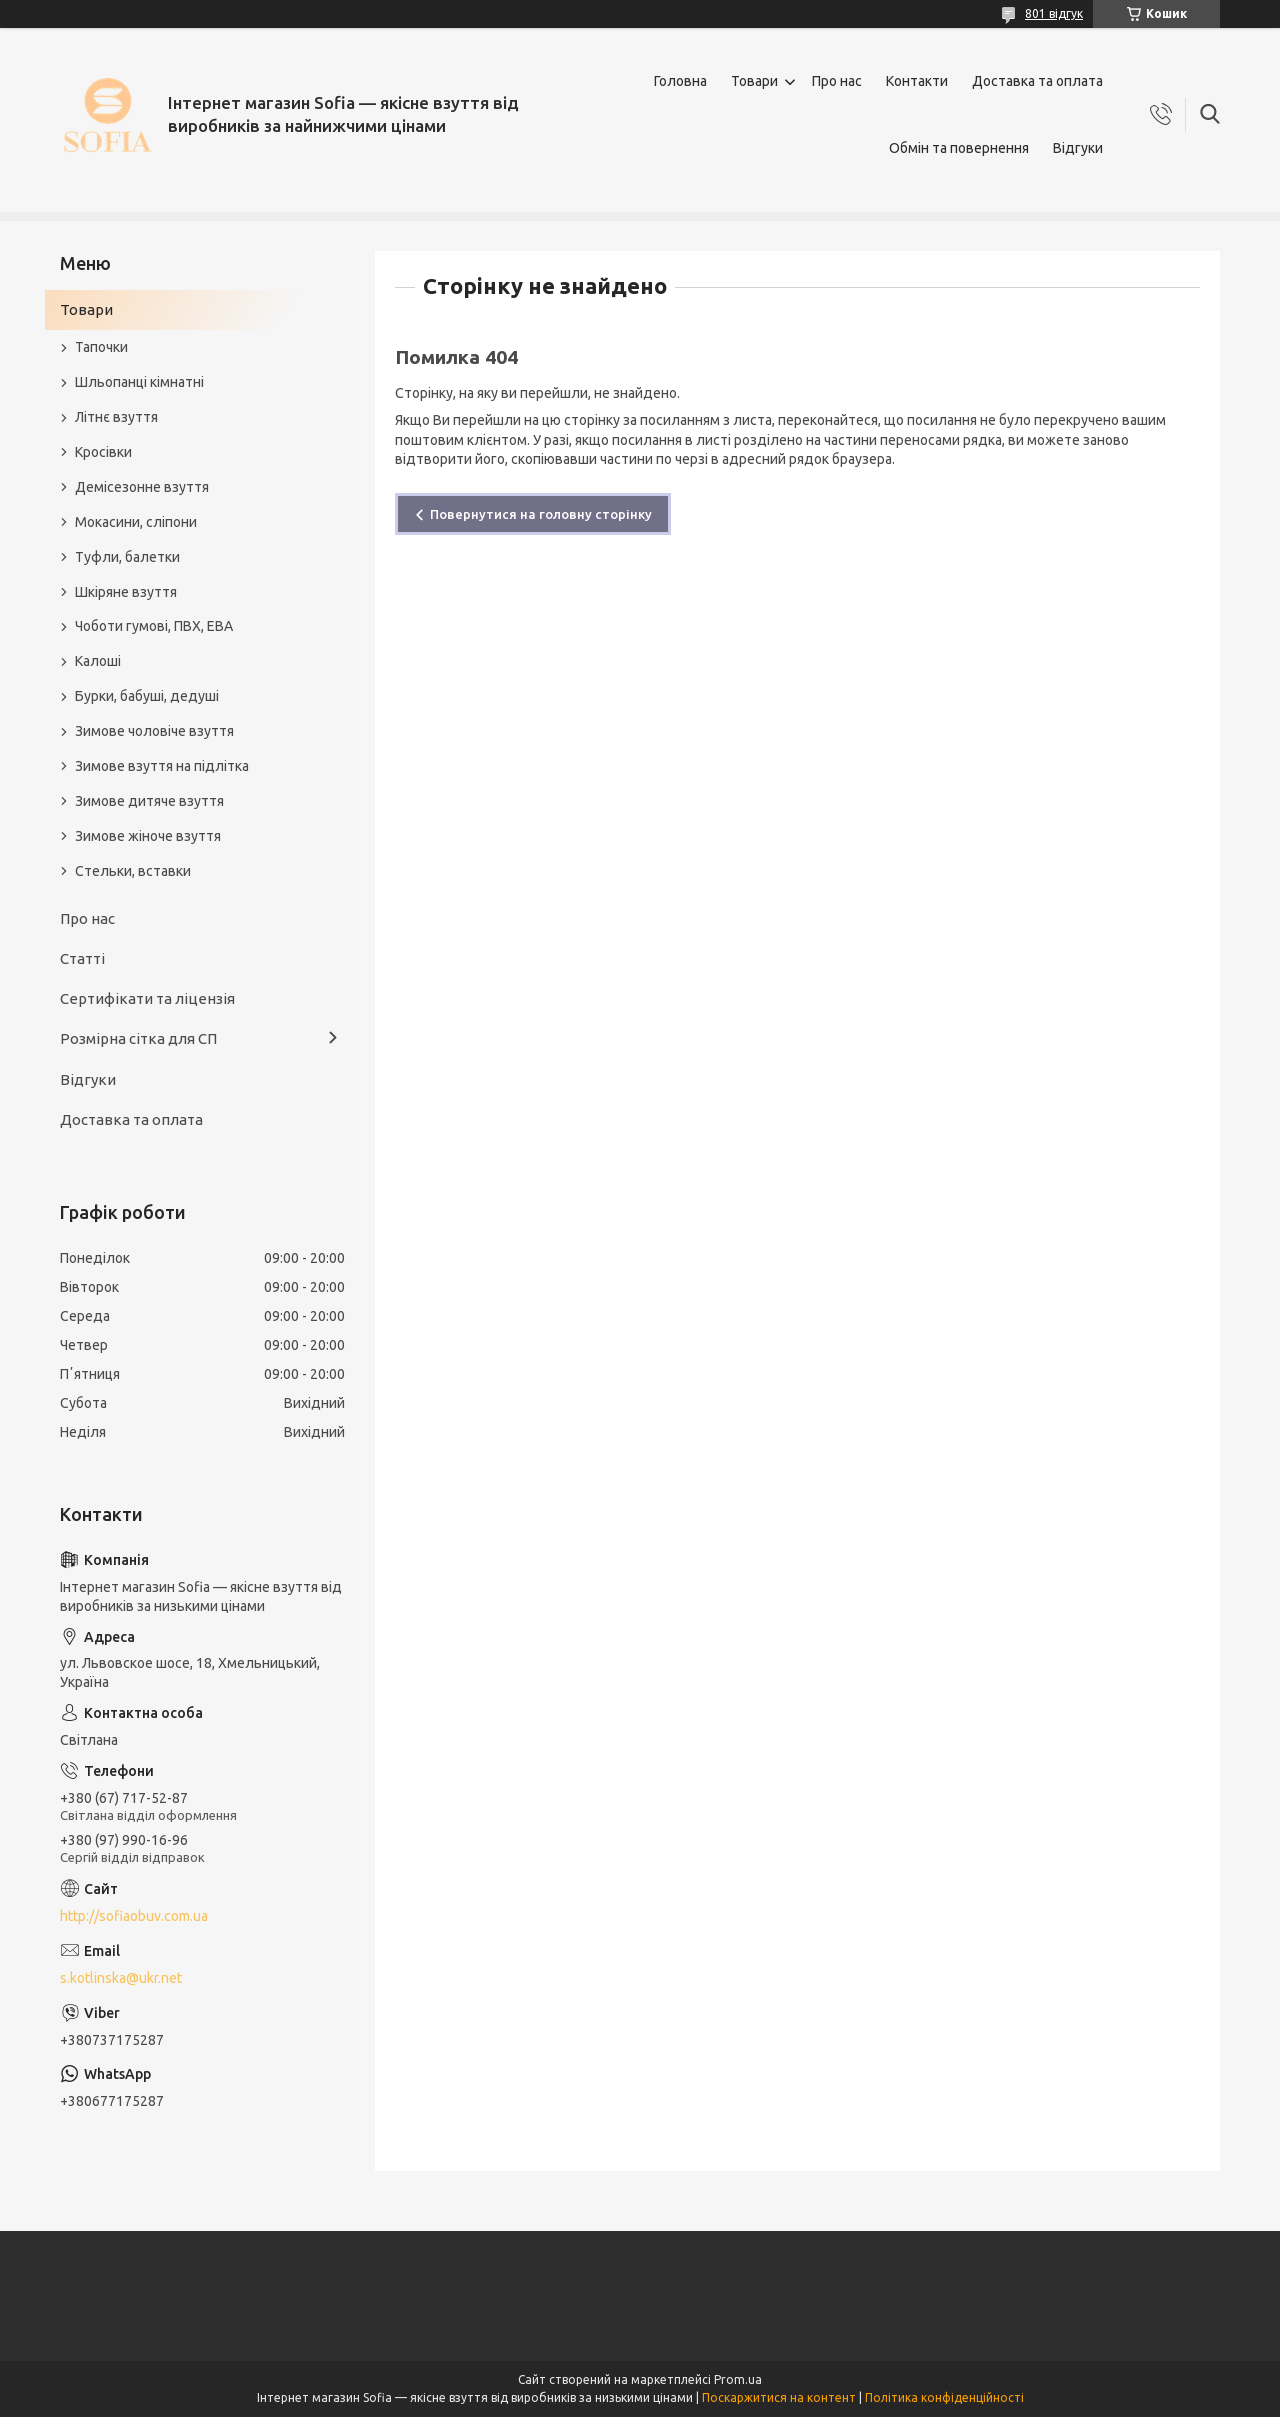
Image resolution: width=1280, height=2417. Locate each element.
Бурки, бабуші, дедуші (147, 696)
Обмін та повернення (959, 148)
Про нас (837, 81)
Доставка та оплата (1037, 81)
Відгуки (1078, 148)
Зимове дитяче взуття (149, 801)
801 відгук (1054, 13)
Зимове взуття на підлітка (162, 766)
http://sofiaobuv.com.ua (134, 1916)
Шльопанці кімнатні (139, 382)
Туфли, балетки (127, 557)
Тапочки (101, 347)
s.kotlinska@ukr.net (121, 1978)
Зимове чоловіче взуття (154, 731)
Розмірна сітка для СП (138, 1038)
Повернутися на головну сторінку (541, 514)
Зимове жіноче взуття (148, 836)
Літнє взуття (116, 417)
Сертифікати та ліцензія (147, 998)
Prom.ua (738, 2379)
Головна (680, 81)
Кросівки (103, 452)
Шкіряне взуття (126, 592)
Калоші (98, 661)
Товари (754, 81)
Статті (82, 958)
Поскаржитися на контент (779, 2397)
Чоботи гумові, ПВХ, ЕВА (154, 626)
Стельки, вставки (133, 871)
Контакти (917, 81)
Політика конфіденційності (944, 2397)
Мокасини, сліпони (136, 522)
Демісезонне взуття (142, 487)
